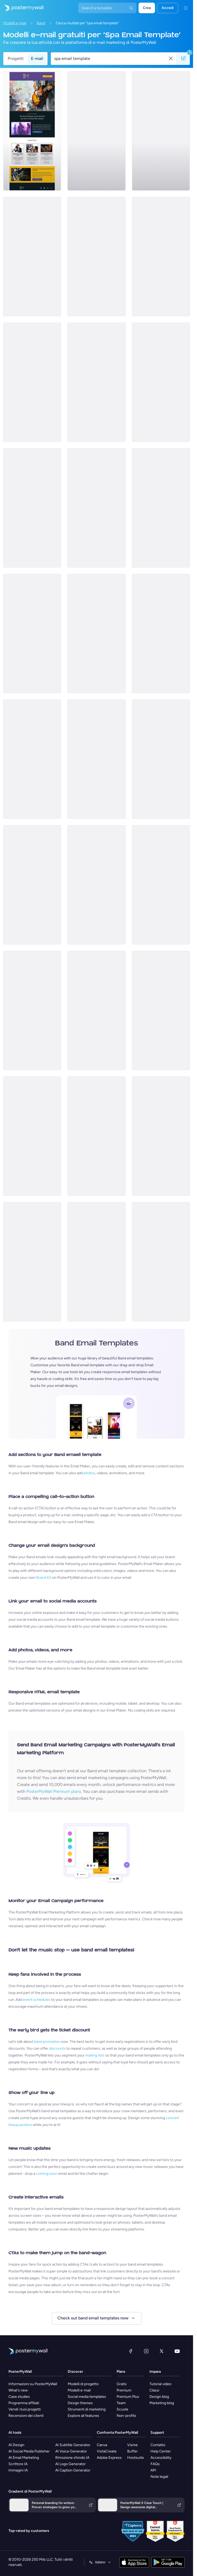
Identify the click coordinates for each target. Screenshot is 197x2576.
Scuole (122, 2409)
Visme (132, 2445)
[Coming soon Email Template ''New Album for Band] (96, 1136)
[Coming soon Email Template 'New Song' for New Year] (161, 1010)
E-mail (37, 58)
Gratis (122, 2384)
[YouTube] (177, 2351)
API (153, 2470)
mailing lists (94, 2055)
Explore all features (83, 2415)
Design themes (80, 2403)
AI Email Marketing (23, 2457)
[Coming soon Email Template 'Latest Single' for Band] (32, 884)
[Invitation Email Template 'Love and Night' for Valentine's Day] (96, 759)
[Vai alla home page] (21, 8)
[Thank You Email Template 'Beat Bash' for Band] (32, 382)
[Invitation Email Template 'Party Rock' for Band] (161, 382)
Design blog (159, 2396)
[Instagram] (146, 2351)
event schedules (37, 1999)
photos (89, 1473)
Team (121, 2403)
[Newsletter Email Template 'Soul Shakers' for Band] (32, 1010)
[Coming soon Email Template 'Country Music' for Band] (96, 508)
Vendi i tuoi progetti (24, 2409)
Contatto (157, 2445)
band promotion (47, 2041)
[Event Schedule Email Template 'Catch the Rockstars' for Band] (161, 508)
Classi (154, 2390)
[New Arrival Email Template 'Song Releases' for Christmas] (96, 1261)
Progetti (16, 58)
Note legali (159, 2476)
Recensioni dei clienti (26, 2415)
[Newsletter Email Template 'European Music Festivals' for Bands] (32, 131)
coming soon (46, 2173)
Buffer (132, 2451)
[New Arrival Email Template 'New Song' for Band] (161, 633)
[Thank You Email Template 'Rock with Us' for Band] (161, 256)
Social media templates (87, 2396)
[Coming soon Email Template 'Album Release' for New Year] (32, 1261)
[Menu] (185, 8)
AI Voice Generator (71, 2451)
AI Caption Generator (72, 2470)
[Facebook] (130, 2351)
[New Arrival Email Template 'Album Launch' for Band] (96, 884)
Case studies (19, 2396)
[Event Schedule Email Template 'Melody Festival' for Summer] (161, 759)
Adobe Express (109, 2457)
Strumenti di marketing (87, 2409)
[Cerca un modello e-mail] (111, 58)
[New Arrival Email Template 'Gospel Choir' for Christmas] (32, 256)
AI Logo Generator (70, 2464)
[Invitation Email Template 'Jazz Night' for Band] (32, 508)
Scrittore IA (18, 2464)
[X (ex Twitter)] (161, 2351)
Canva (102, 2445)
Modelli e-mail (14, 23)
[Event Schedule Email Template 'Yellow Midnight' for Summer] (32, 759)
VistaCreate (107, 2451)
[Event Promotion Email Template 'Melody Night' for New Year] (32, 1136)
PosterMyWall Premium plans (53, 1791)
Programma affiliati (23, 2403)
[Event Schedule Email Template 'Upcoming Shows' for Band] (96, 131)
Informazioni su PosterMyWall (32, 2384)
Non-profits (126, 2415)
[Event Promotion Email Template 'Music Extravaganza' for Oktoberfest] (161, 1136)
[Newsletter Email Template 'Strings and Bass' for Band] (161, 131)
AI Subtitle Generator (72, 2445)
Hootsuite (135, 2457)
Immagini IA (18, 2470)
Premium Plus (128, 2396)
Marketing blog (161, 2403)
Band (41, 23)
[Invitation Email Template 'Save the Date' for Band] (96, 256)
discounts (57, 2048)
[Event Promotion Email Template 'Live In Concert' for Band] (96, 633)
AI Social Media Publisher (29, 2451)
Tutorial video (160, 2384)
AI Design (16, 2445)
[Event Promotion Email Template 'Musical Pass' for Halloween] (32, 633)
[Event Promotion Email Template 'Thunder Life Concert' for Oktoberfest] (96, 382)
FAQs (155, 2464)
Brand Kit (43, 1577)
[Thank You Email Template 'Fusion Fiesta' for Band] (96, 1010)
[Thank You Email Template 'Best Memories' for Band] (161, 1261)
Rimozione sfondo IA (72, 2457)
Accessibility (160, 2457)
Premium (124, 2390)
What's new (18, 2390)
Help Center (160, 2451)
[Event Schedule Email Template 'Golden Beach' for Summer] (161, 884)
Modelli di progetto (83, 2384)
